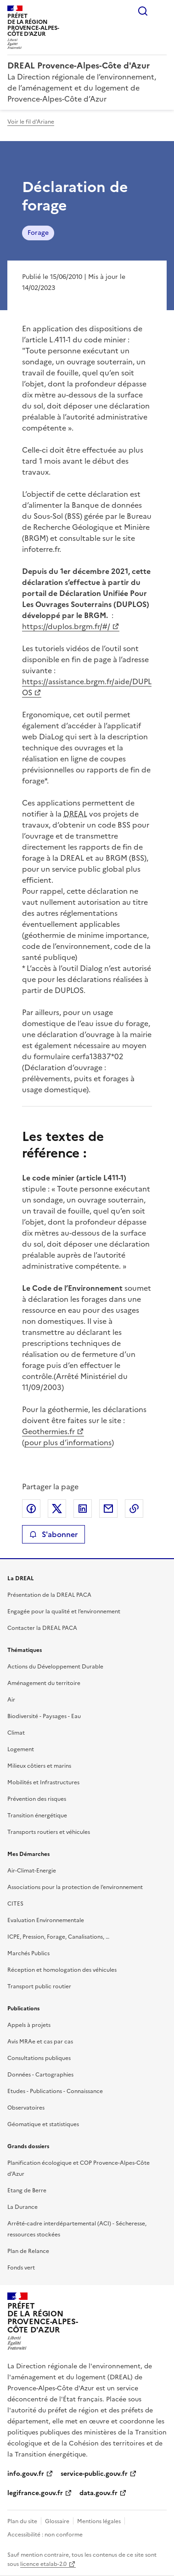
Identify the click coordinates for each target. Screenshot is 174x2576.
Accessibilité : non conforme (45, 2535)
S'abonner (53, 1534)
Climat (16, 1733)
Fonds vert (21, 2268)
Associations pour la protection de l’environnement (75, 1887)
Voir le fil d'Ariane (30, 122)
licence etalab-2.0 (43, 2564)
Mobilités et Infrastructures (43, 1782)
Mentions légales (99, 2521)
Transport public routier (39, 1986)
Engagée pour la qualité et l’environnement (63, 1611)
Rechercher (143, 11)
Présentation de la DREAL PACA (49, 1595)
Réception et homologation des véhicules (62, 1970)
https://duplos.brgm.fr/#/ (66, 626)
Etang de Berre (26, 2190)
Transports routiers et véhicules (48, 1832)
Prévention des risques (36, 1799)
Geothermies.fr (48, 1431)
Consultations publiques (39, 2058)
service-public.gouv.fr (94, 2474)
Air (11, 1700)
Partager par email (108, 1508)
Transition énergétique (37, 1815)
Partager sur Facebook (31, 1508)
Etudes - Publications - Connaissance (55, 2091)
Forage (38, 233)
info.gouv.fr (25, 2474)
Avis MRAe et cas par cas (40, 2041)
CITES (15, 1904)
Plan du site (22, 2521)
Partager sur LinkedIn (82, 1508)
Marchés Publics (28, 1953)
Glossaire (57, 2521)
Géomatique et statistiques (43, 2124)
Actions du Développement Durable (55, 1666)
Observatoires (26, 2108)
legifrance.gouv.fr (35, 2493)
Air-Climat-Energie (31, 1871)
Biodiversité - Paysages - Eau (44, 1716)
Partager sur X (57, 1508)
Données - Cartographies (40, 2075)
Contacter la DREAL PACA (42, 1628)
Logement (20, 1749)
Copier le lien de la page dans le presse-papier (134, 1508)
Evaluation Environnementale (45, 1920)
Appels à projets (29, 2025)
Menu (161, 11)
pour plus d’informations (68, 1442)
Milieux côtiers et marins (39, 1766)
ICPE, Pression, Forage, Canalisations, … (58, 1937)
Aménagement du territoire (43, 1683)
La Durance (22, 2207)
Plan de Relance (28, 2251)
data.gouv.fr (98, 2493)
